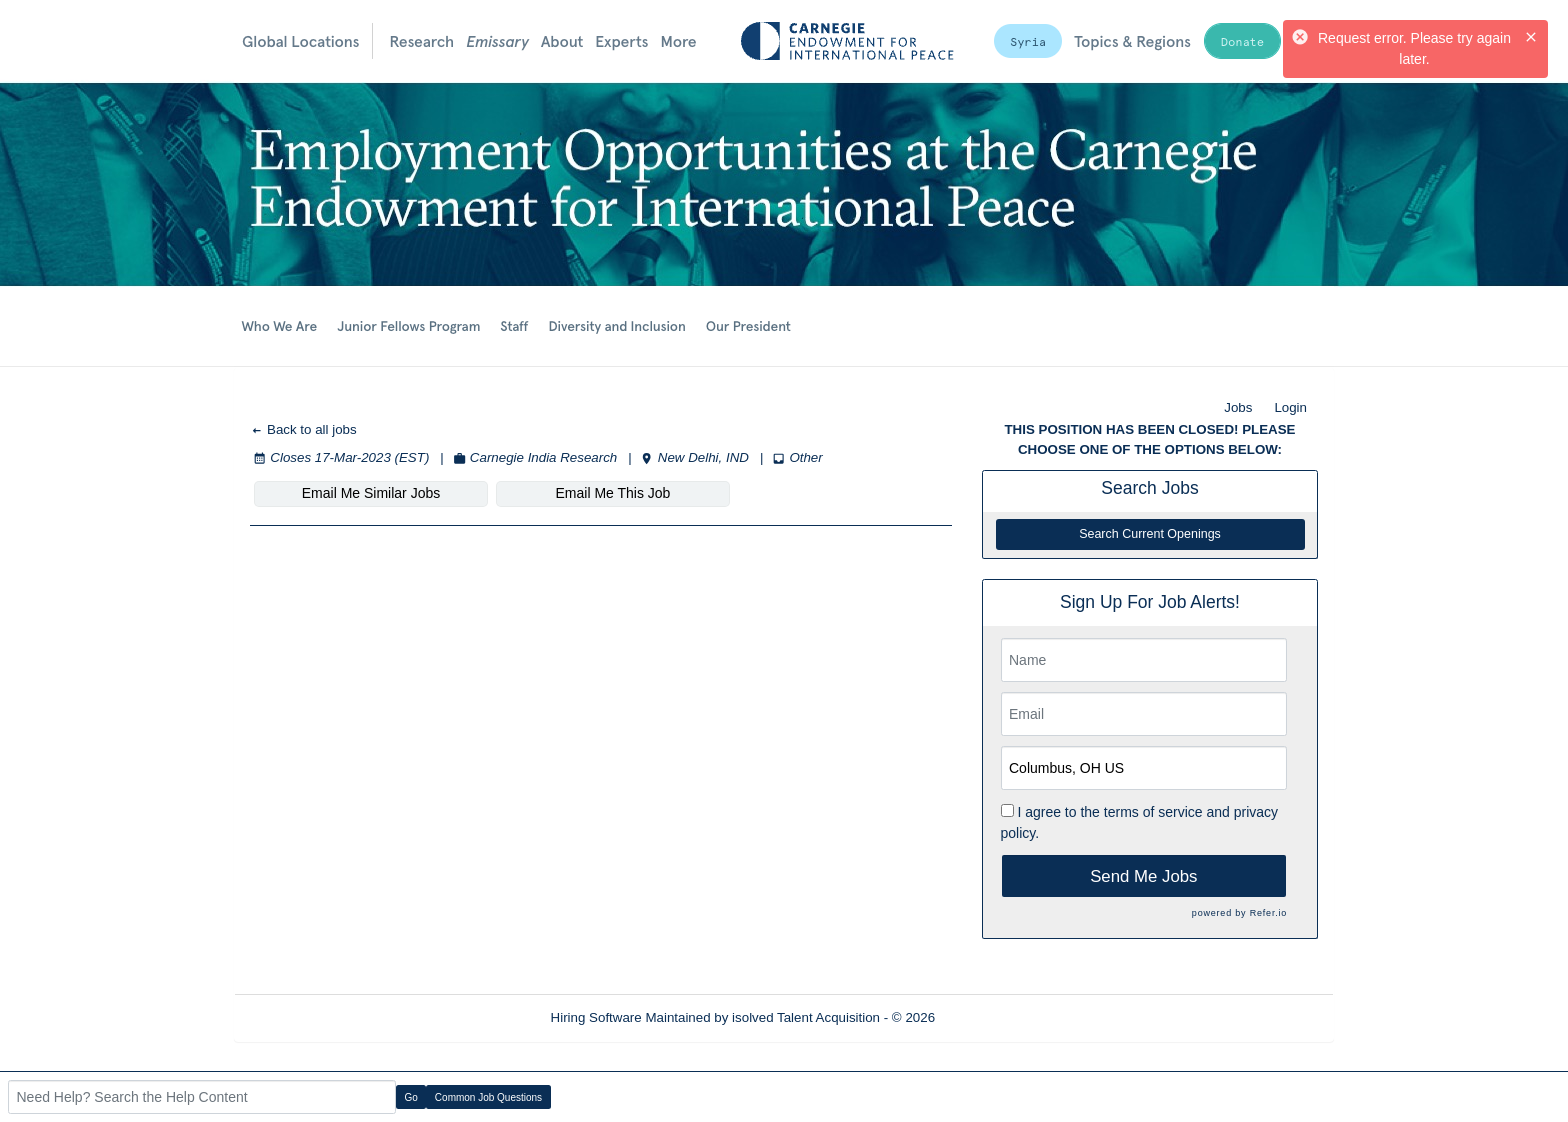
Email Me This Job (613, 493)
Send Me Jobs (1143, 876)
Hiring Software (596, 1017)
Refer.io (1268, 913)
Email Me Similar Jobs (371, 493)
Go (411, 1097)
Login (1290, 407)
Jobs (1238, 407)
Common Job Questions (488, 1097)
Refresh (994, 1017)
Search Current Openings (1150, 534)
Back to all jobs (303, 429)
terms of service (1153, 812)
